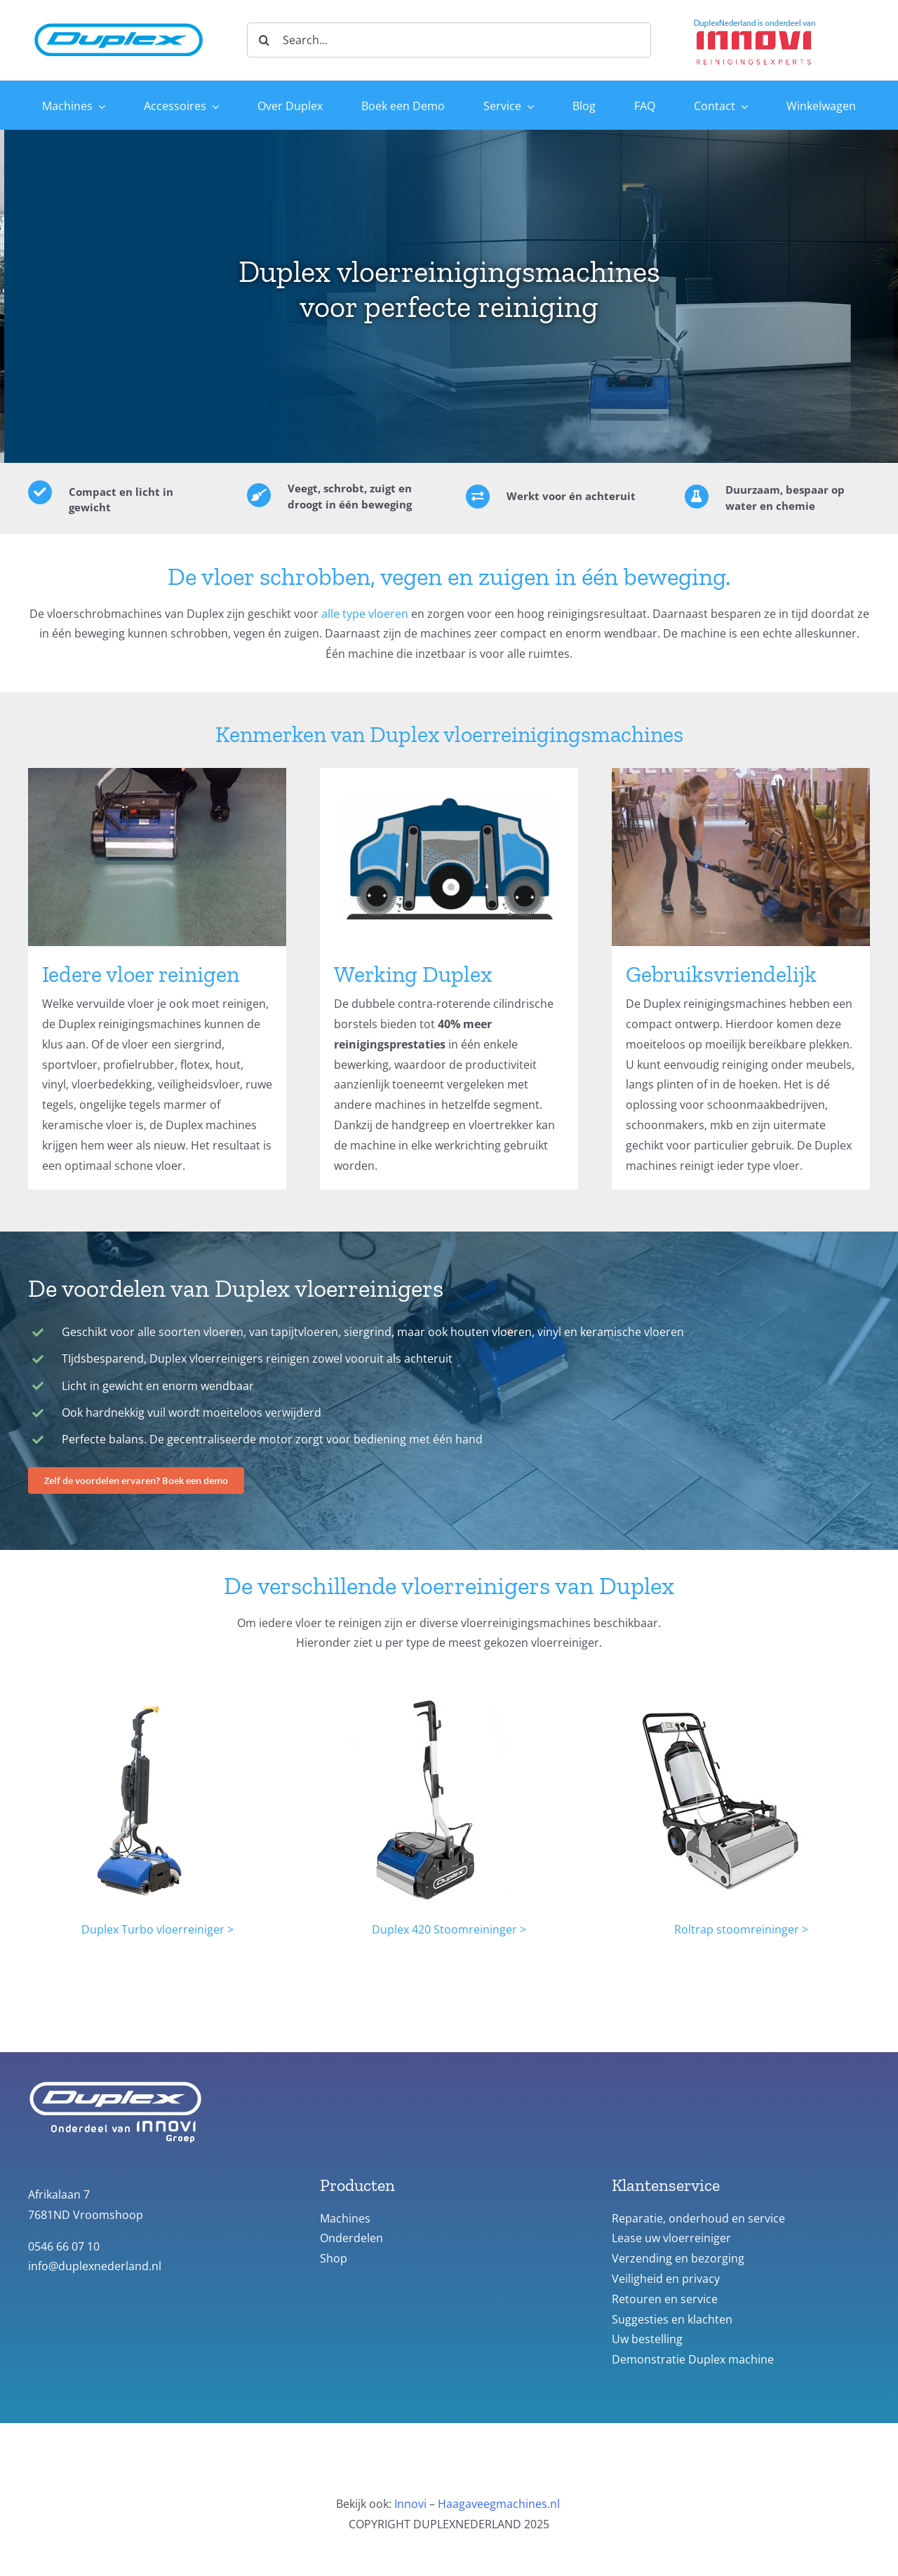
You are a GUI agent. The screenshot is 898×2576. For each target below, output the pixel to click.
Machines (345, 2218)
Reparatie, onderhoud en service (698, 2218)
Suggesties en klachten (672, 2319)
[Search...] (449, 40)
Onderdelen (351, 2238)
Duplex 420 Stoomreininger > (449, 1929)
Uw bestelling (647, 2339)
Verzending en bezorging (678, 2258)
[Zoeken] (264, 40)
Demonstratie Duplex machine (693, 2359)
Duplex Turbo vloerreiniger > (157, 1929)
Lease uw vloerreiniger (671, 2238)
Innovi (410, 2503)
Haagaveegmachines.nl (499, 2503)
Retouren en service (665, 2299)
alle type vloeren (364, 613)
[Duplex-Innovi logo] (755, 20)
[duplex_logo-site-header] (118, 19)
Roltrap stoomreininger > (741, 1929)
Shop (333, 2258)
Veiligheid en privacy (666, 2278)
